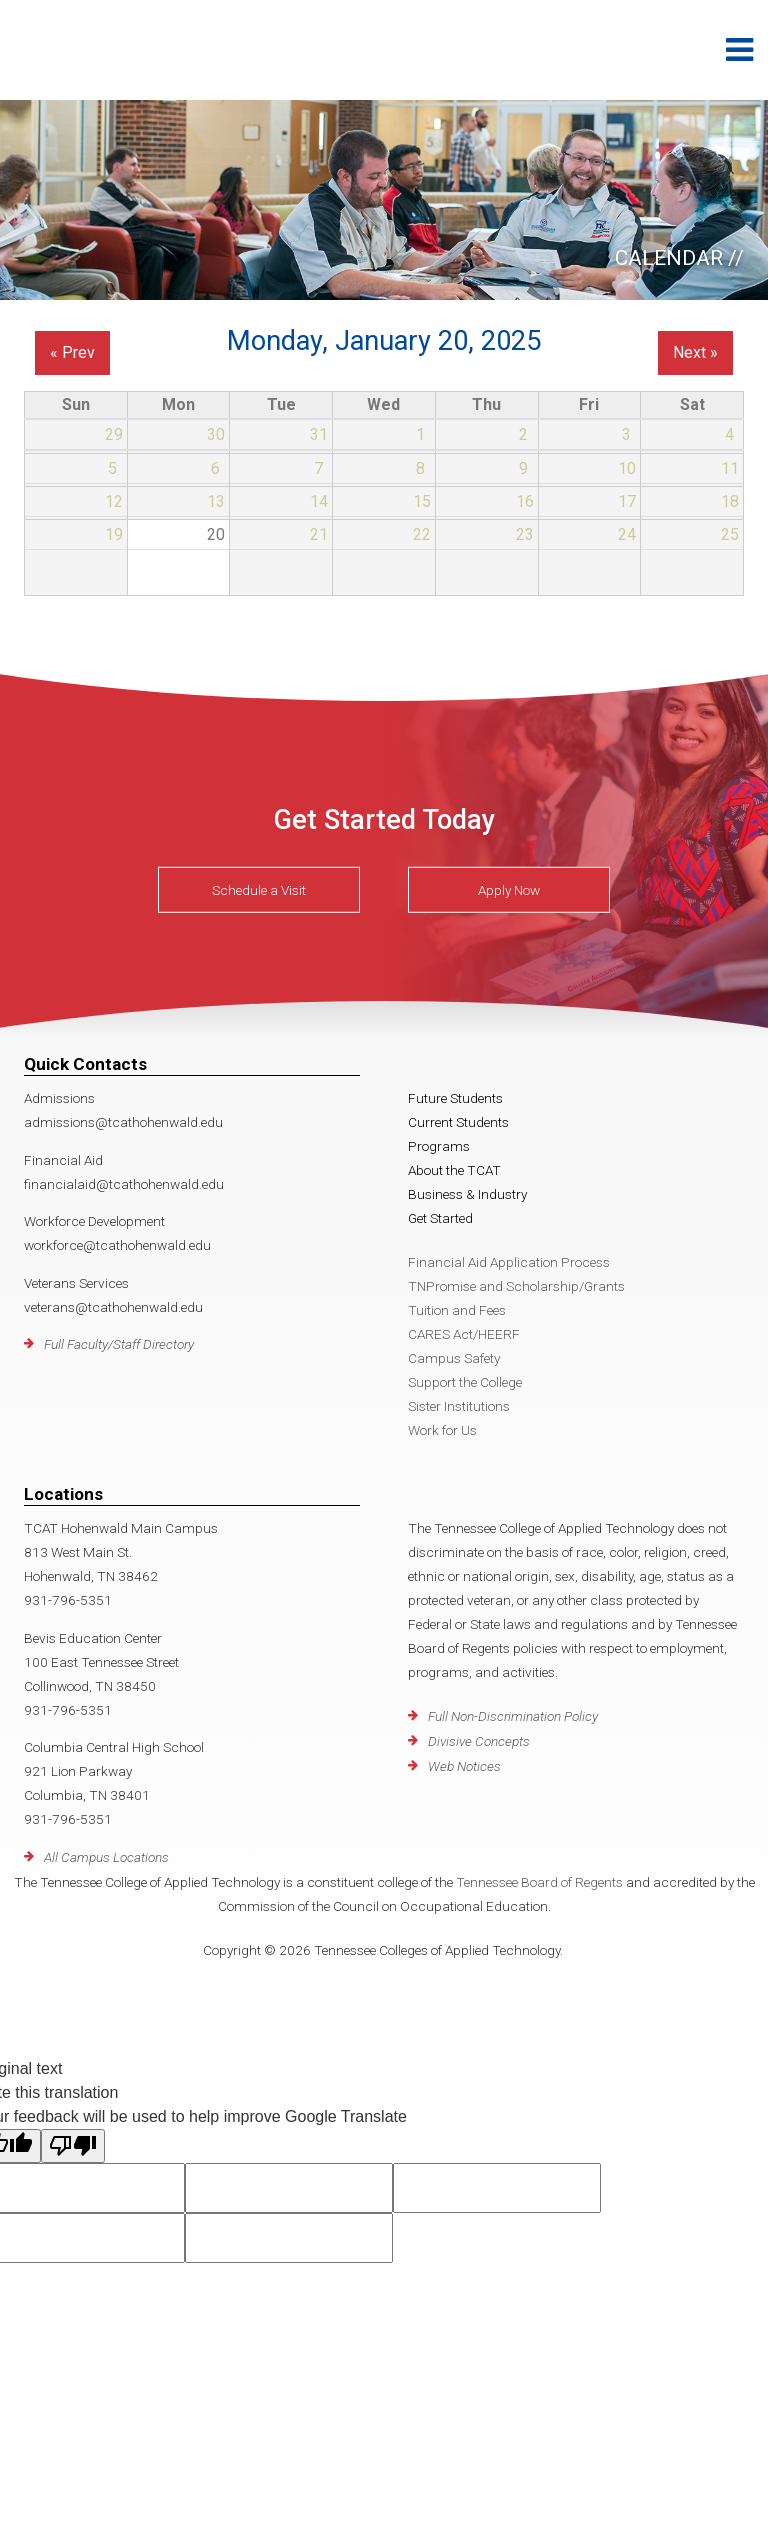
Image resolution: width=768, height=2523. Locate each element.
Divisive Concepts (479, 1741)
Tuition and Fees (457, 1310)
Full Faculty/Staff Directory (119, 1344)
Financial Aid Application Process (509, 1262)
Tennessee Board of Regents (539, 1882)
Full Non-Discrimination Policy (513, 1716)
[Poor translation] (73, 2146)
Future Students (455, 1098)
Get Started (440, 1218)
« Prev (72, 352)
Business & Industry (467, 1194)
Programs (439, 1146)
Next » (695, 352)
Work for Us (442, 1430)
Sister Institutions (459, 1406)
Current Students (458, 1122)
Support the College (465, 1382)
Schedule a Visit (259, 890)
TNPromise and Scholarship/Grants (516, 1286)
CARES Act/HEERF (464, 1334)
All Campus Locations (106, 1857)
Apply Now (509, 890)
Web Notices (464, 1766)
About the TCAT (454, 1170)
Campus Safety (454, 1358)
